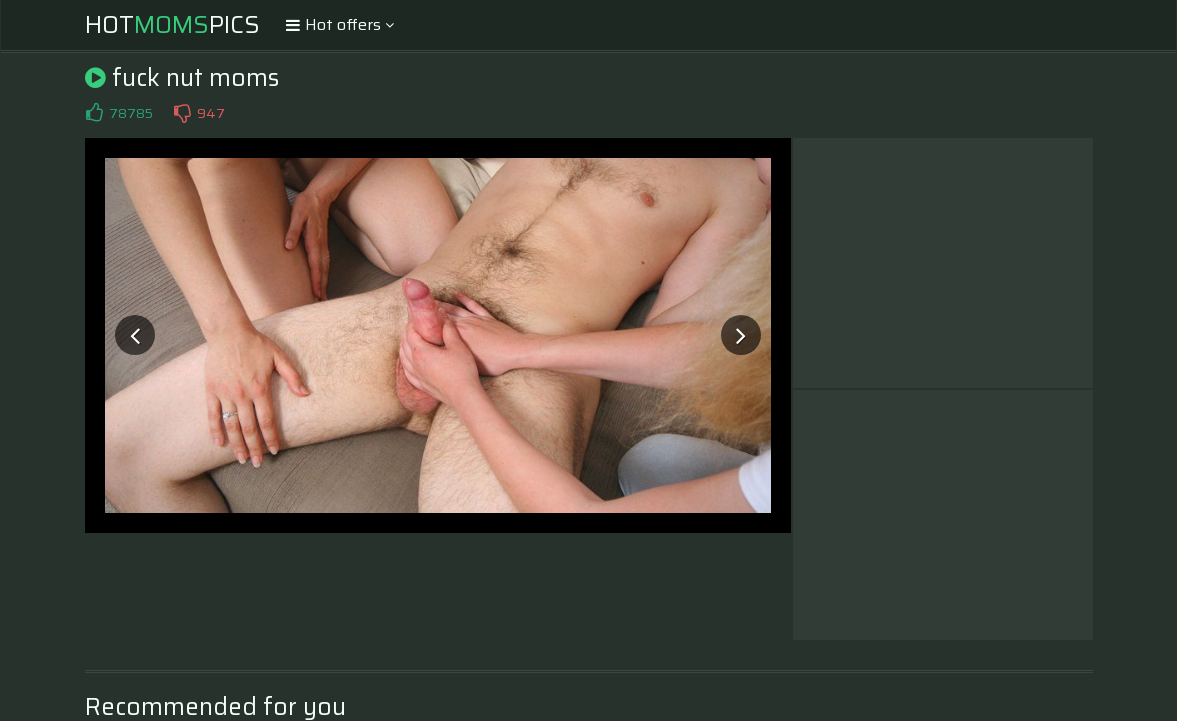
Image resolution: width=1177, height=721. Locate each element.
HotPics (172, 25)
